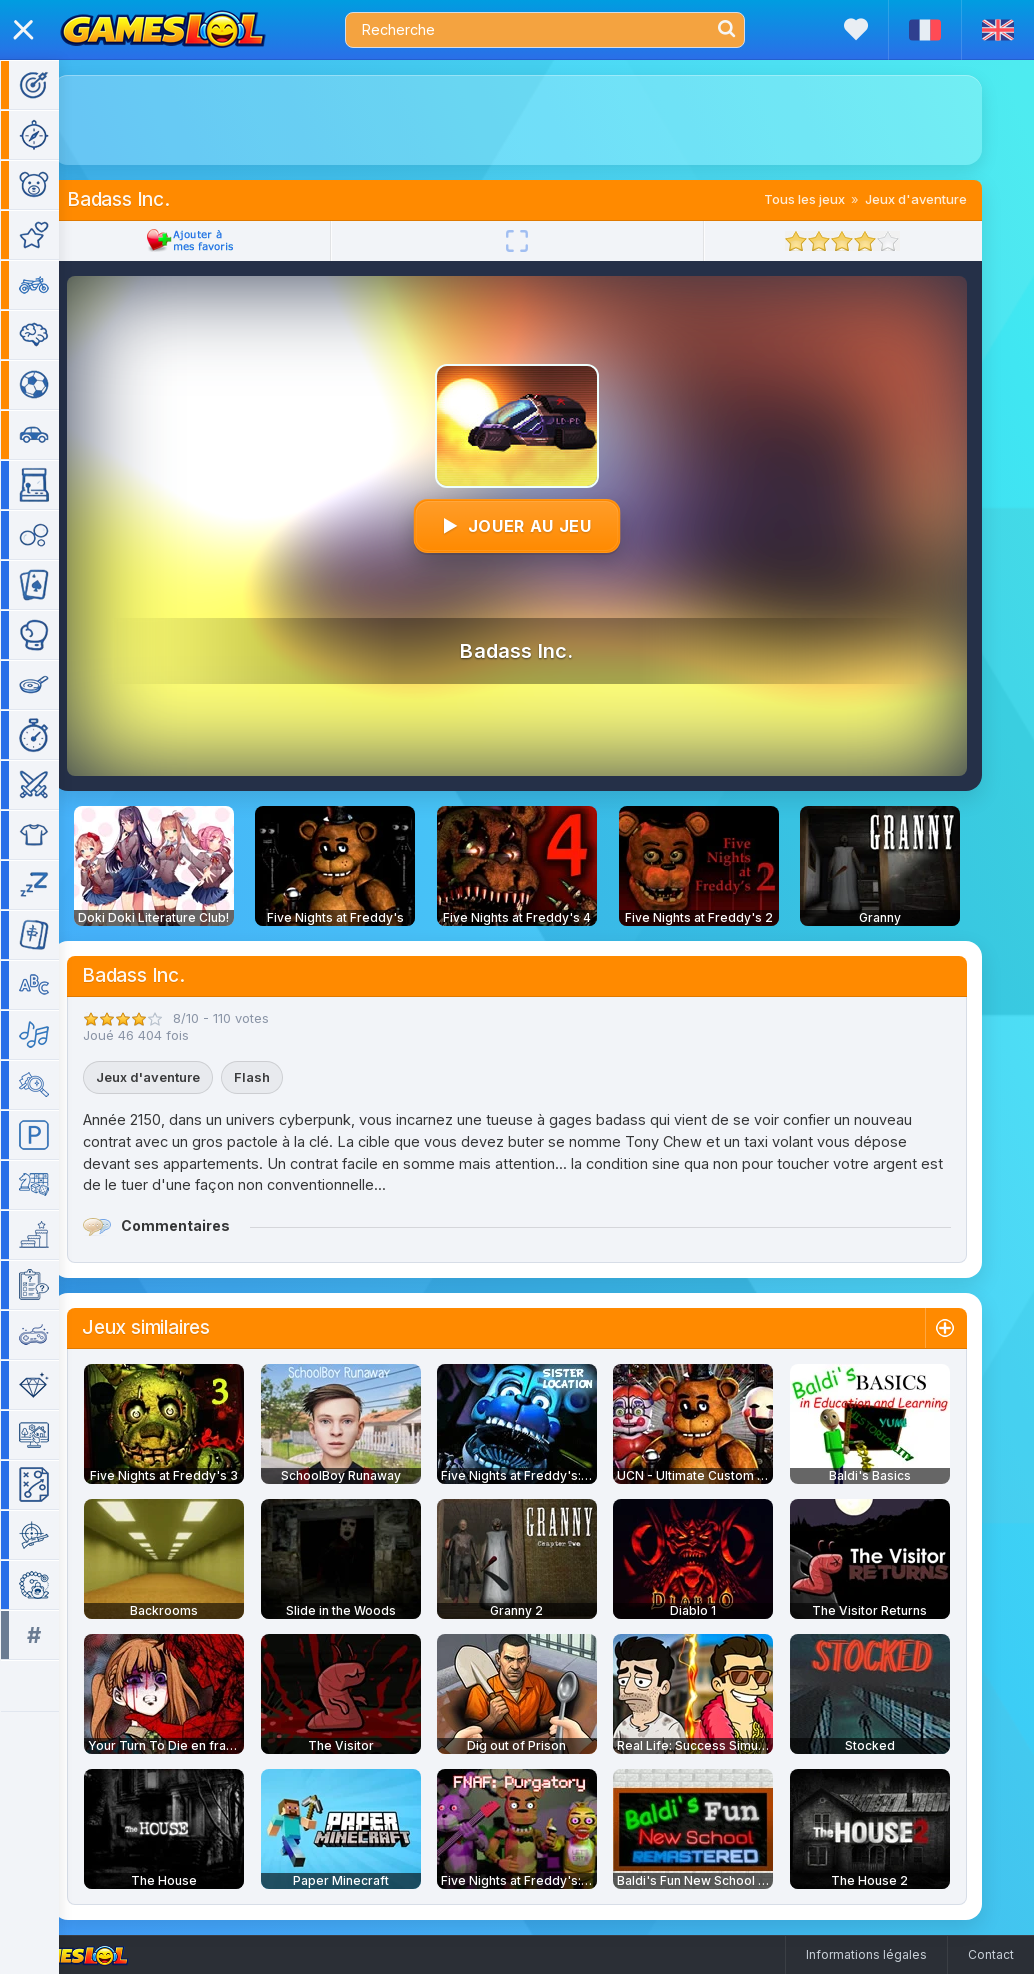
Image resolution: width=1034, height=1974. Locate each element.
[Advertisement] (546, 120)
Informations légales (866, 1954)
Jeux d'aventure (945, 199)
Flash (281, 1077)
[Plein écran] (546, 241)
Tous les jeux (833, 199)
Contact (991, 1954)
